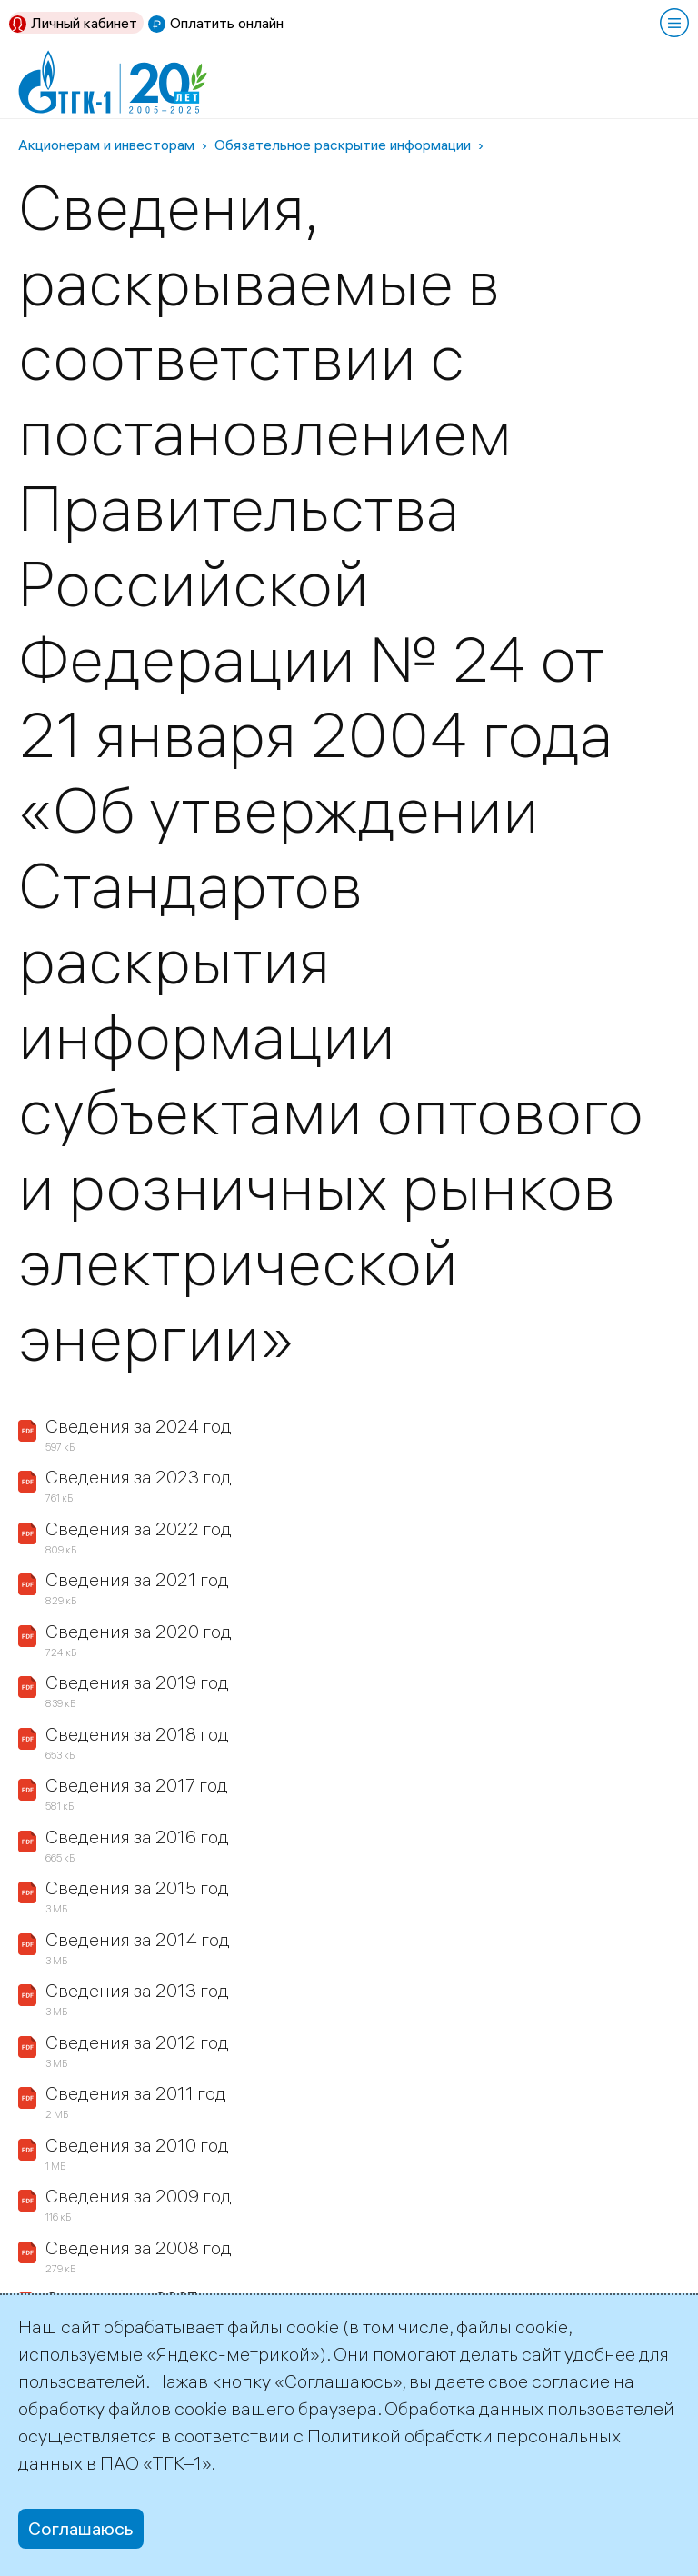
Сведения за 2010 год (137, 2144)
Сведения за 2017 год (136, 1784)
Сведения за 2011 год (135, 2093)
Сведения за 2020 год (138, 1631)
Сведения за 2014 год (137, 1939)
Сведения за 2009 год (138, 2195)
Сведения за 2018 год (137, 1733)
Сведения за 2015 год (137, 1887)
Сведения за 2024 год (138, 1425)
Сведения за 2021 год (137, 1579)
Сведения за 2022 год (138, 1528)
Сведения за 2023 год (138, 1476)
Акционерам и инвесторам (106, 144)
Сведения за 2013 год (137, 1990)
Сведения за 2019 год (137, 1682)
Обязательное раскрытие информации (342, 144)
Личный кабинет (84, 23)
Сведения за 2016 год (137, 1836)
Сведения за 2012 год (137, 2042)
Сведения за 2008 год (138, 2247)
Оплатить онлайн (227, 23)
